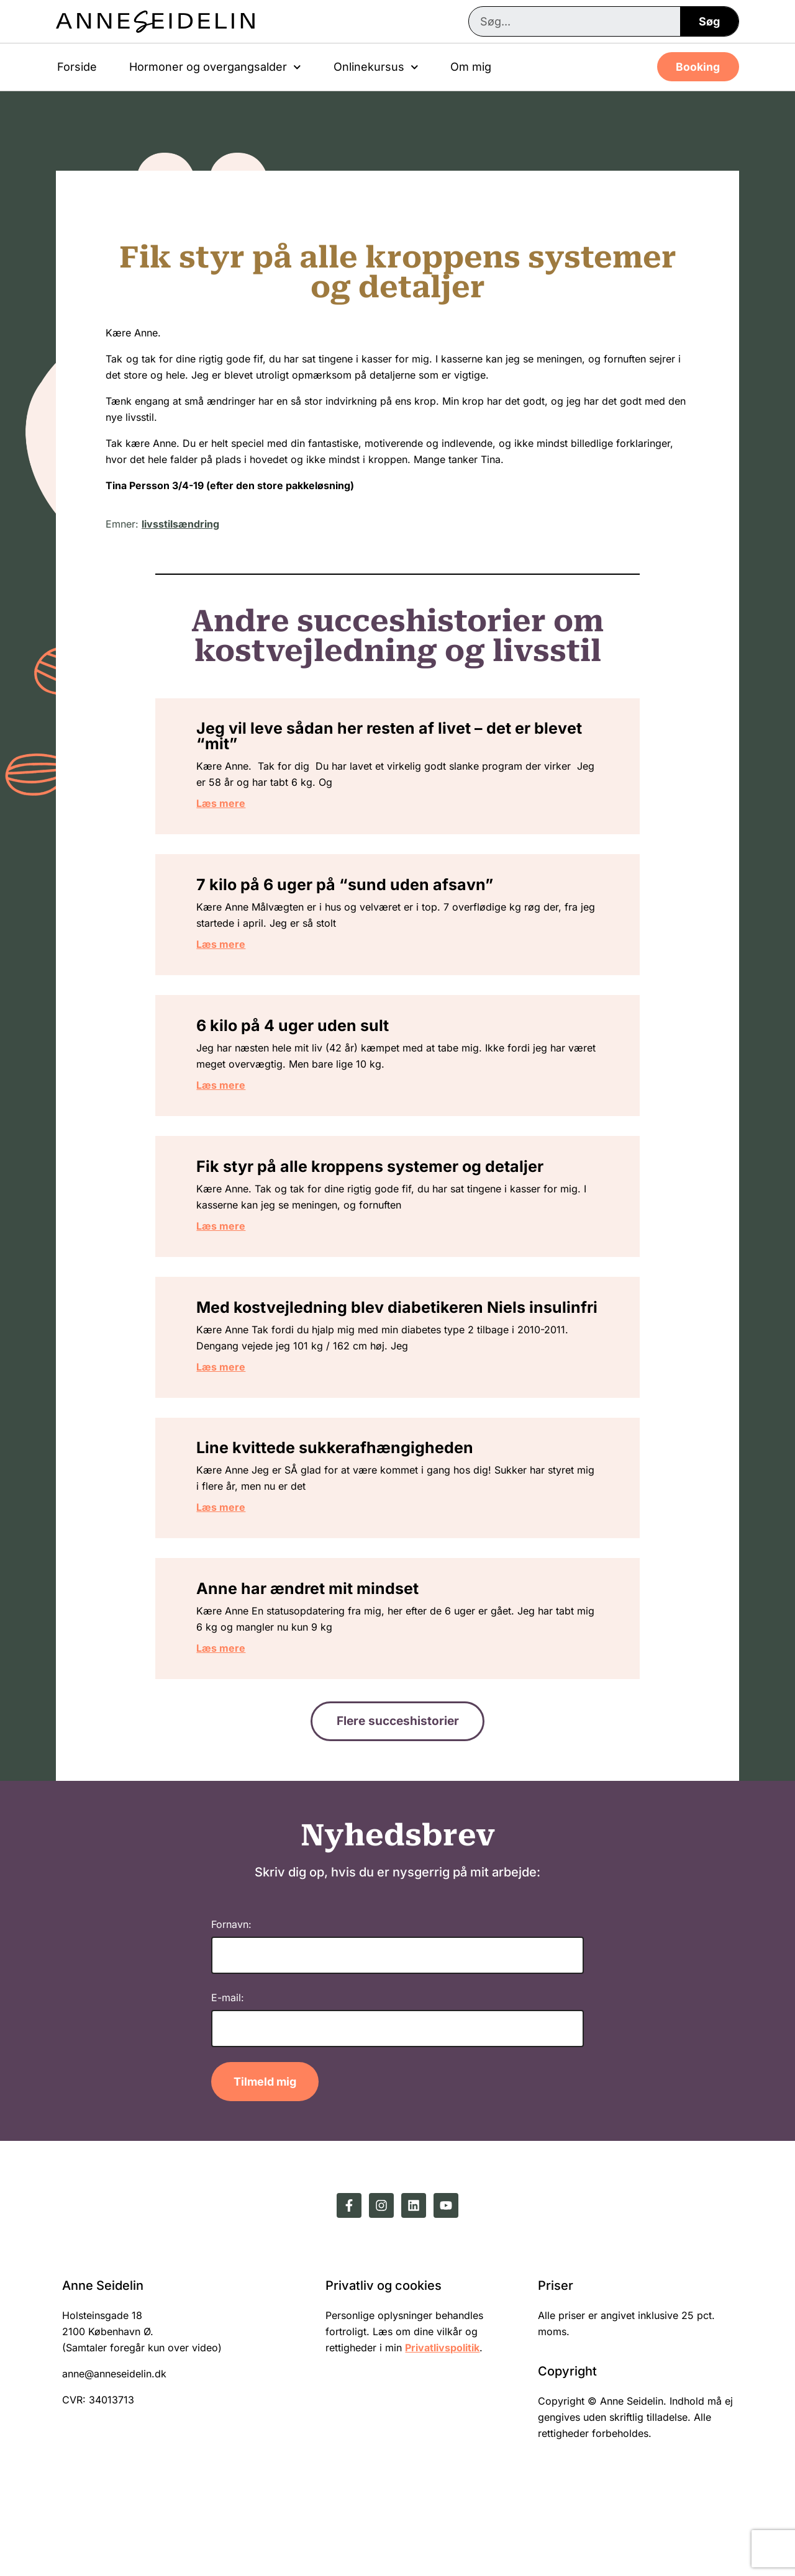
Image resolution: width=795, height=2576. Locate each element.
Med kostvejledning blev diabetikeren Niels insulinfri (375, 1355)
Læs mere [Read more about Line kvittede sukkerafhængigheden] (235, 1571)
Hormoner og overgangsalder (215, 67)
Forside (77, 66)
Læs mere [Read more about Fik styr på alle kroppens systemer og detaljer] (235, 1257)
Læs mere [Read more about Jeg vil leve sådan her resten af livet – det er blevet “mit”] (235, 808)
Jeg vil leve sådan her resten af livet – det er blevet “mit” (378, 741)
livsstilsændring (180, 524)
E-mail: (227, 2076)
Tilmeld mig (265, 2160)
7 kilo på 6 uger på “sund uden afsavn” (359, 898)
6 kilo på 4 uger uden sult (307, 1047)
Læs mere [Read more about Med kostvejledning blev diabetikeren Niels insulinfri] (235, 1422)
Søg (709, 21)
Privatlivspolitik (442, 2426)
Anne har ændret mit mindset (322, 1661)
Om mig (470, 66)
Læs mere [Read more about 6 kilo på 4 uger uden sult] (235, 1107)
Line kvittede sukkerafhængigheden (349, 1512)
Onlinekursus (376, 67)
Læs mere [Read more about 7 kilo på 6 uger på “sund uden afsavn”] (235, 958)
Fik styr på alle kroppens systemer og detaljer (384, 1197)
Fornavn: (231, 2003)
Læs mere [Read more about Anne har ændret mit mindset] (235, 1721)
